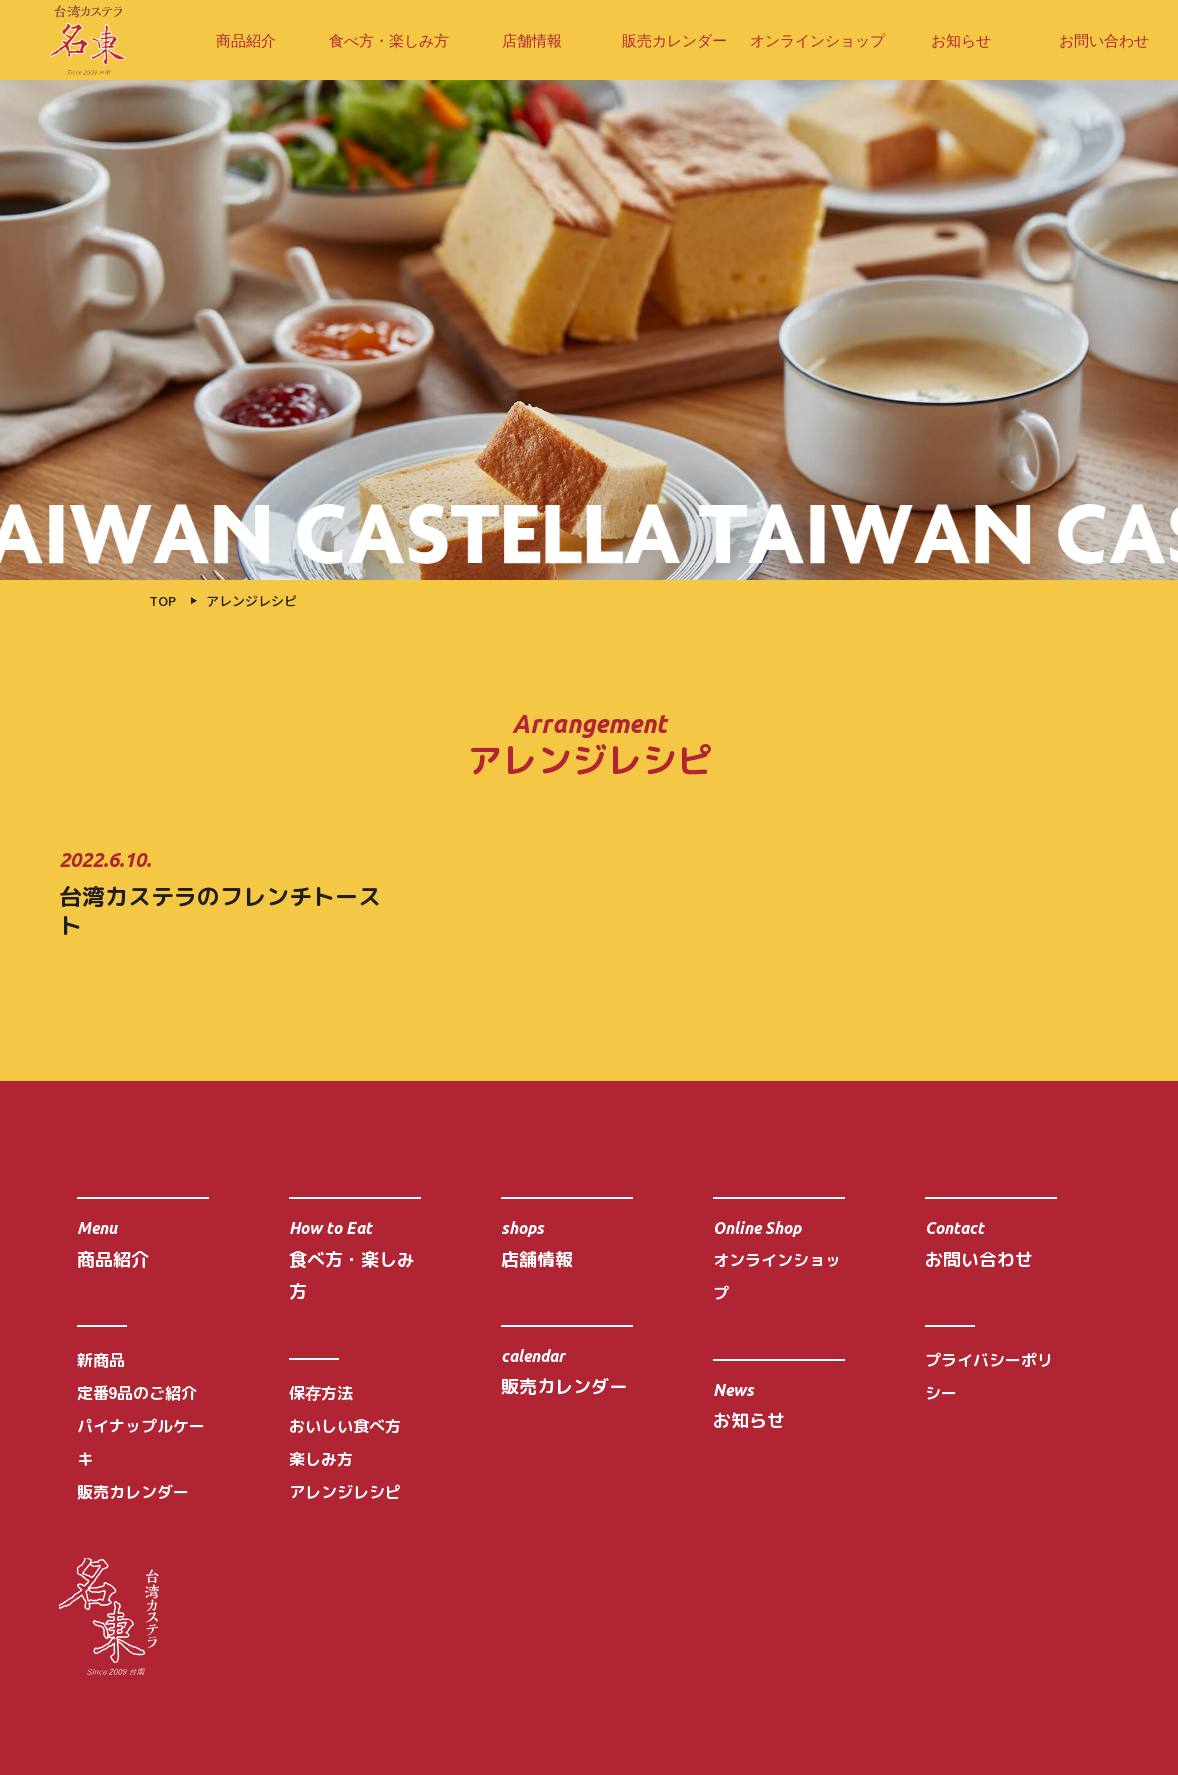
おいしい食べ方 (345, 1426)
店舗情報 (532, 40)
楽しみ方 (321, 1459)
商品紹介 (246, 40)
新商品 (101, 1360)
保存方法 (321, 1393)
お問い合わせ (1104, 40)
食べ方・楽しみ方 (389, 40)
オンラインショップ (817, 40)
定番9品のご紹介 (137, 1393)
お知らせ (961, 40)
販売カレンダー (674, 40)
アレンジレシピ (345, 1492)
